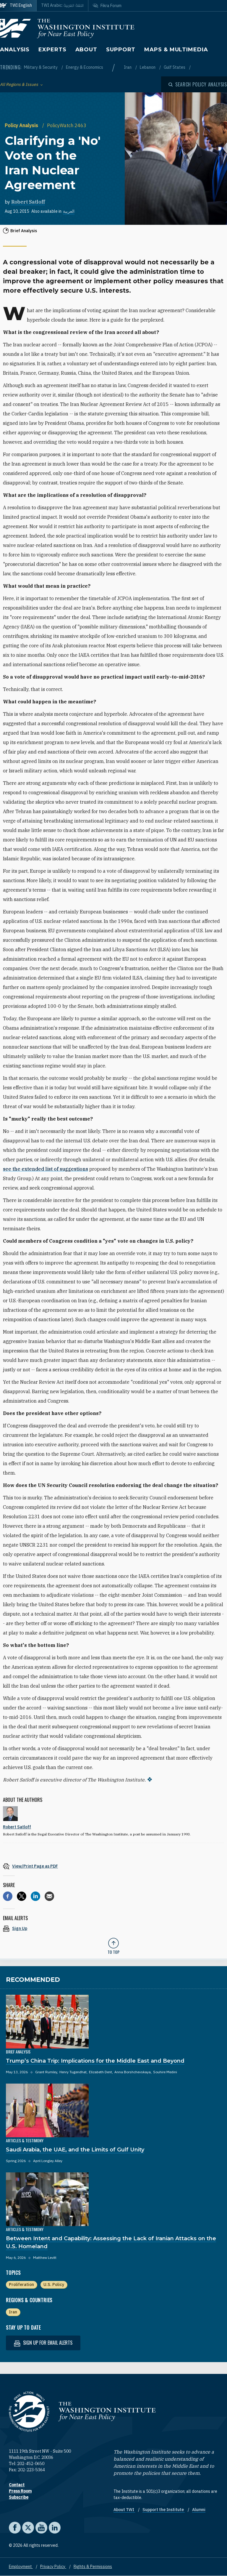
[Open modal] (197, 84)
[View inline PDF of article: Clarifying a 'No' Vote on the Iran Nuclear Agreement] (113, 1866)
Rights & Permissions (93, 2566)
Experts (52, 49)
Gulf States (175, 67)
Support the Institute (163, 2509)
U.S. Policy (53, 2284)
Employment (21, 2566)
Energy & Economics (84, 67)
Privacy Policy (53, 2566)
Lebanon (148, 67)
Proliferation (21, 2284)
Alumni (198, 2509)
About (86, 49)
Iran (128, 67)
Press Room (20, 2491)
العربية (68, 211)
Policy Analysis (22, 125)
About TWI (124, 2509)
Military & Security (41, 67)
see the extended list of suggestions (45, 1169)
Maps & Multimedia (176, 49)
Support (120, 49)
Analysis (15, 49)
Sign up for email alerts (43, 2342)
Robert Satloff (28, 202)
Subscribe (18, 2497)
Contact (17, 2484)
